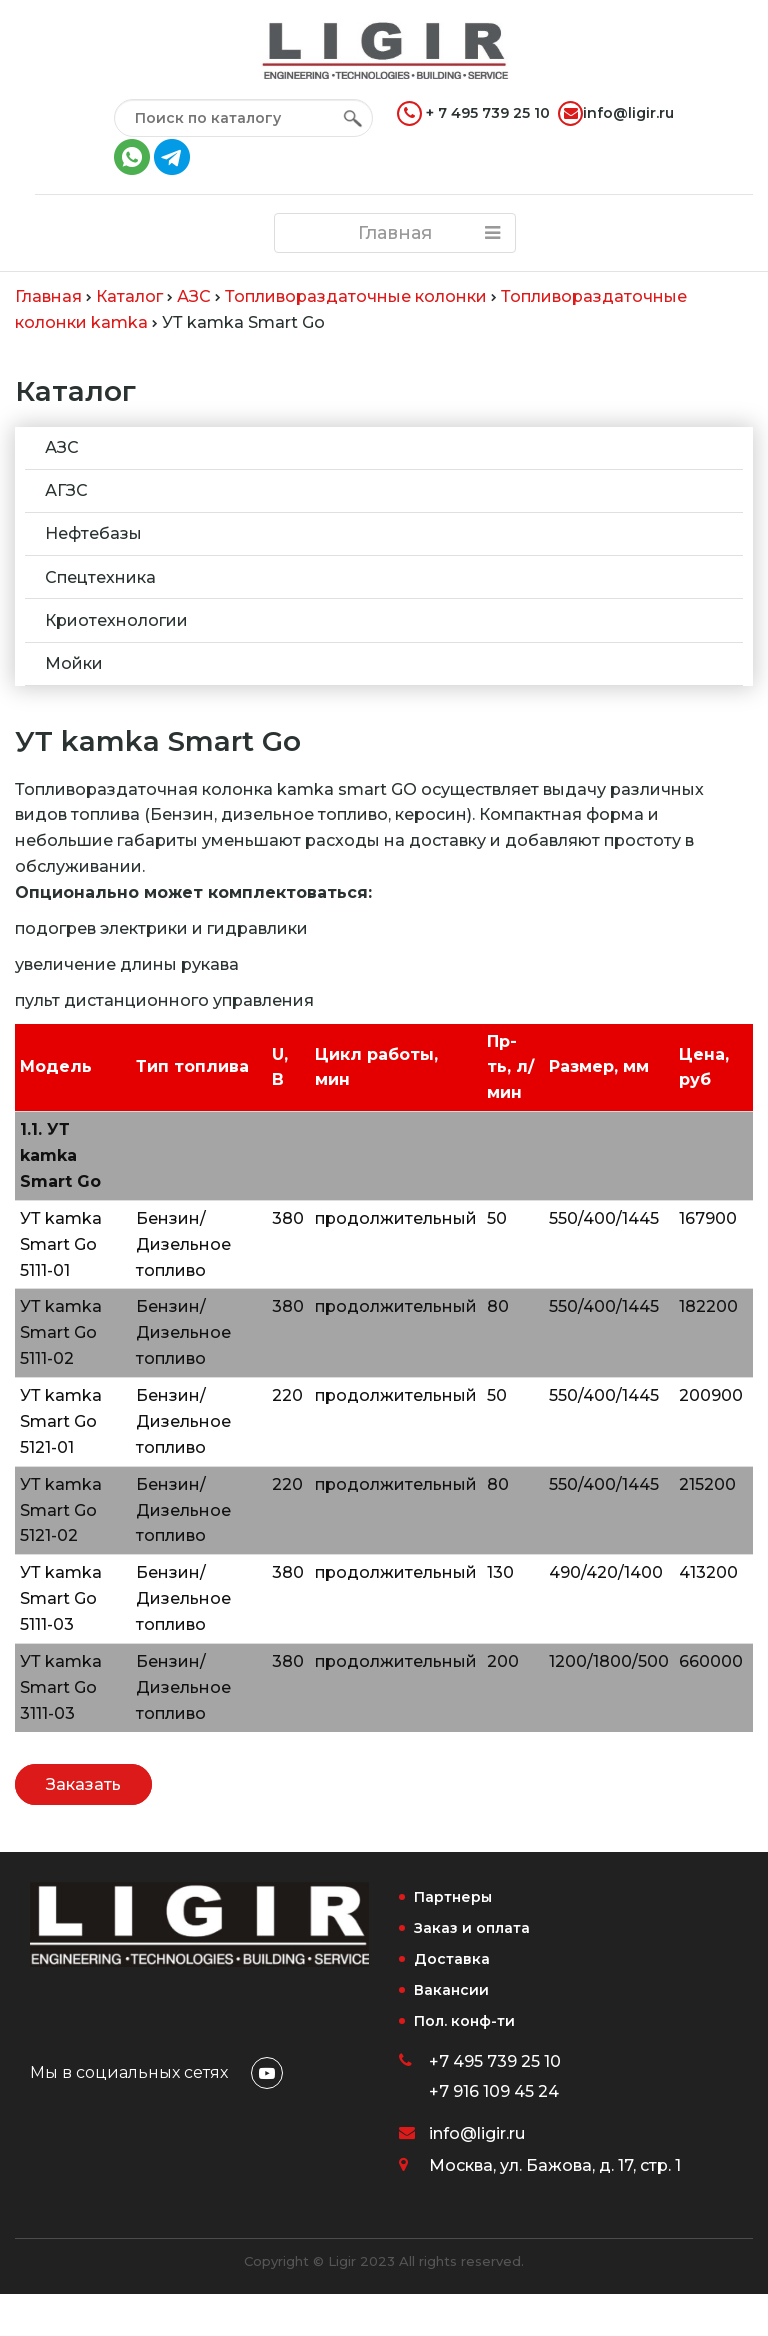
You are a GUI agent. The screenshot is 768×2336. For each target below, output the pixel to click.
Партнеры (453, 1897)
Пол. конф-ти (464, 2021)
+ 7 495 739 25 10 (473, 113)
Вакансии (451, 1990)
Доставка (452, 1959)
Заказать (83, 1784)
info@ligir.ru (616, 113)
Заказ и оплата (472, 1928)
